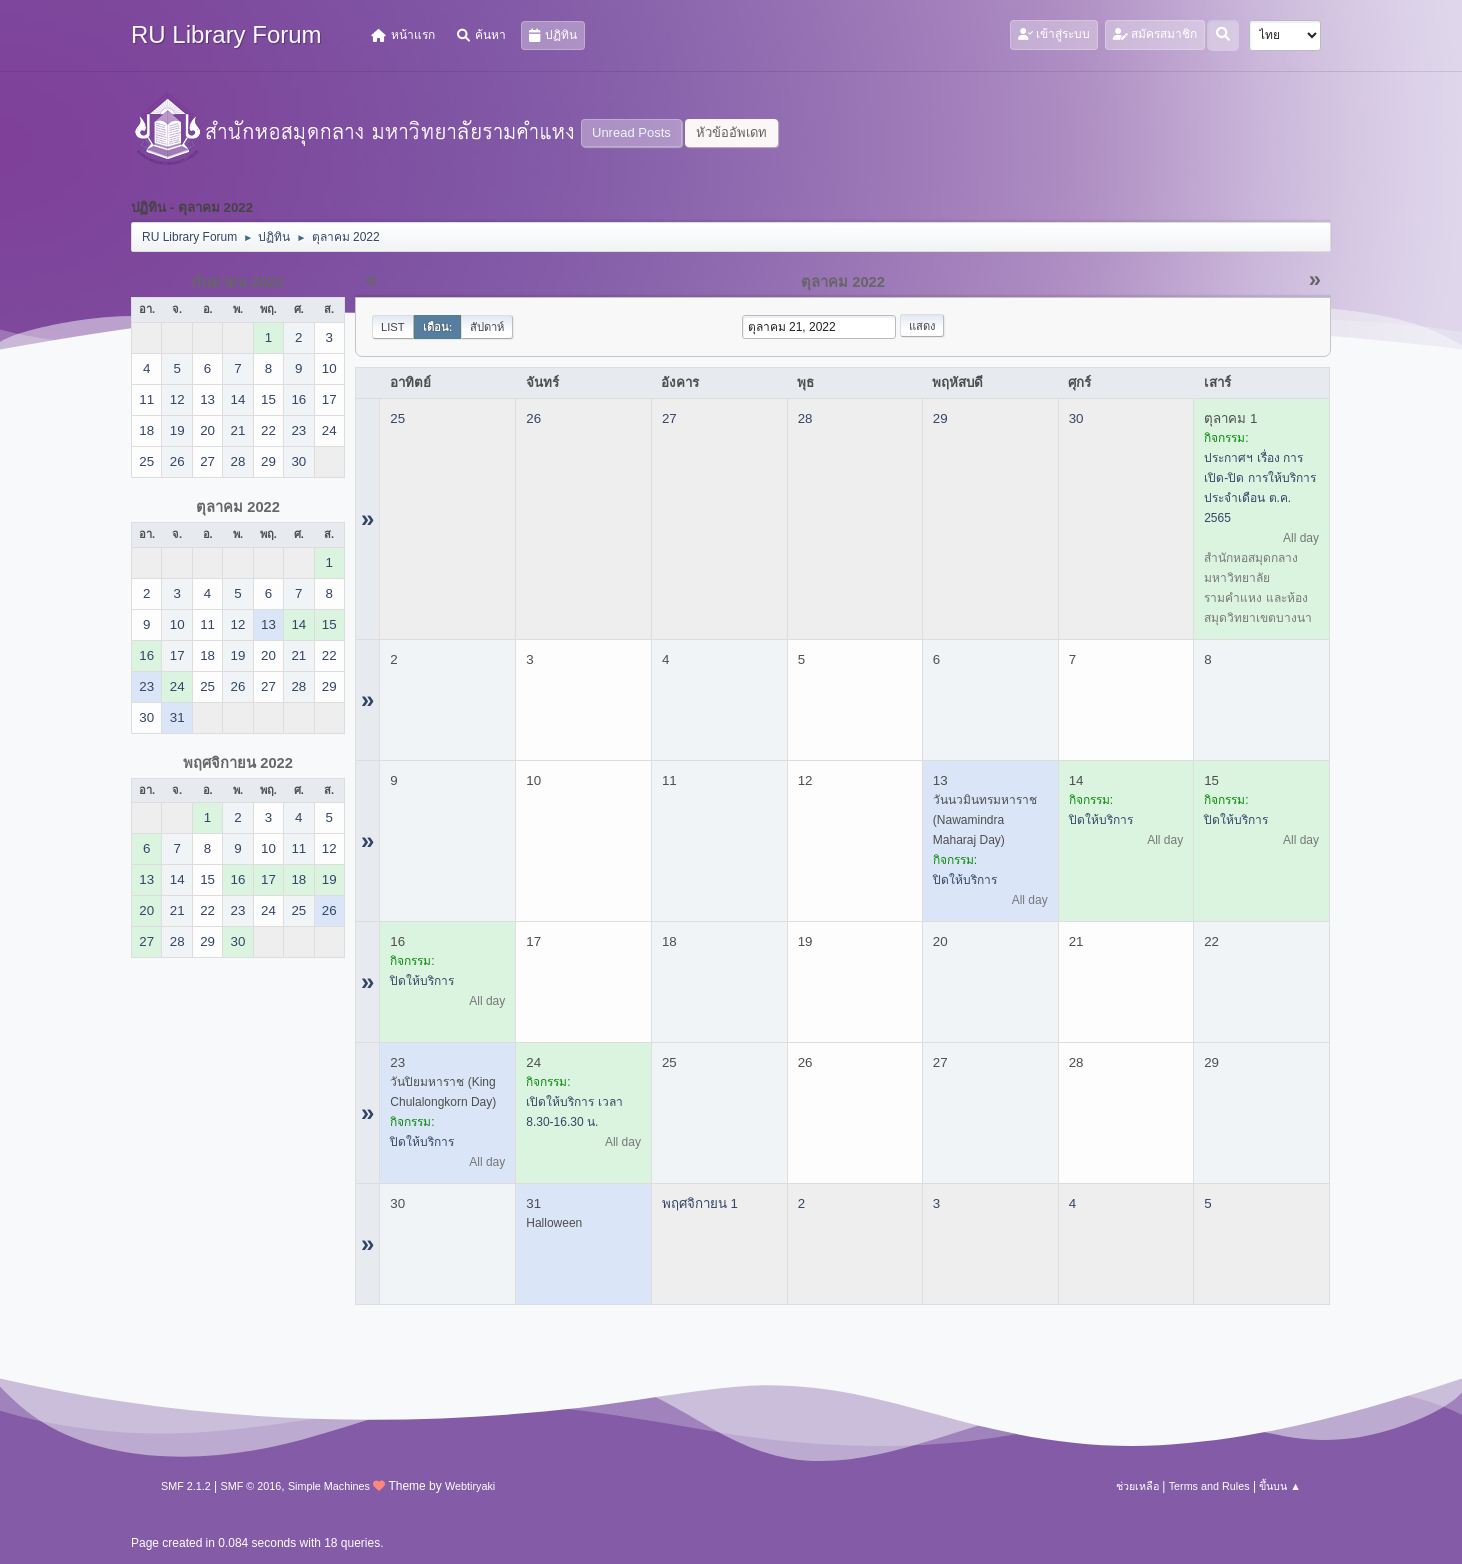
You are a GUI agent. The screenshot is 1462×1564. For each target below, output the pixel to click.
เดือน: (438, 327)
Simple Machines (329, 1486)
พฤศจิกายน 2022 (238, 763)
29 (940, 418)
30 (1076, 418)
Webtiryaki (470, 1486)
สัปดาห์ (487, 327)
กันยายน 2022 (238, 282)
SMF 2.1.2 (186, 1486)
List (393, 327)
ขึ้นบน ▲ (1280, 1486)
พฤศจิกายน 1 (700, 1203)
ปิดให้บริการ (965, 880)
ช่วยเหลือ (1137, 1486)
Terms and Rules (1209, 1486)
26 (533, 418)
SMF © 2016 (251, 1486)
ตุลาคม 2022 (238, 507)
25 (397, 418)
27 (669, 418)
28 (805, 418)
